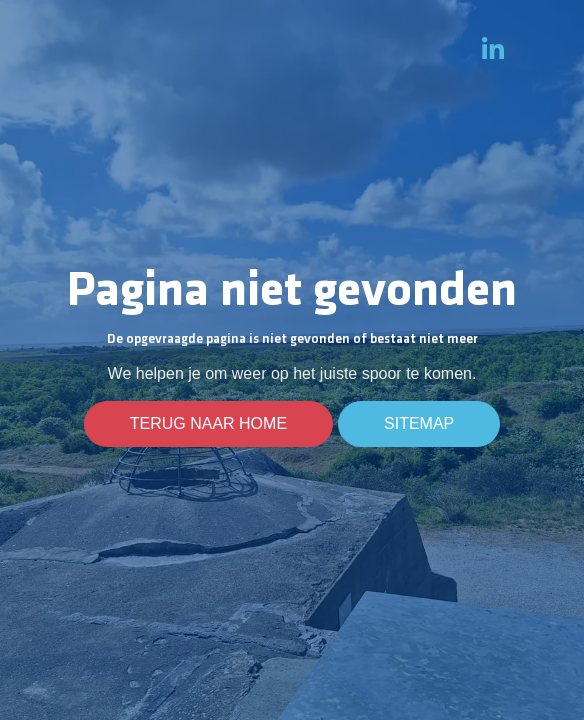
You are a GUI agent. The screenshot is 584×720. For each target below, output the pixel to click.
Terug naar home (208, 424)
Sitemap (419, 424)
